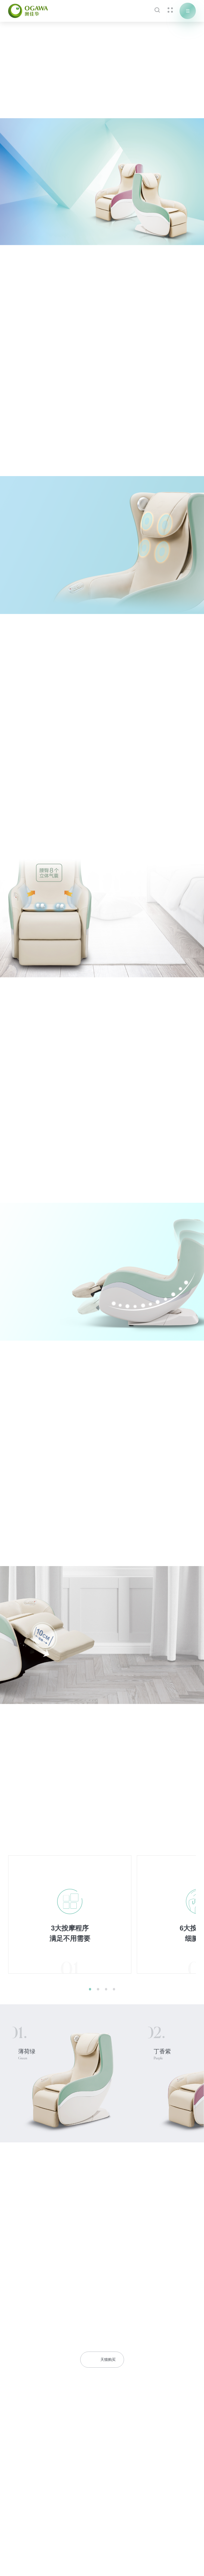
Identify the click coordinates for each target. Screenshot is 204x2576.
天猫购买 (101, 2359)
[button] (90, 1989)
